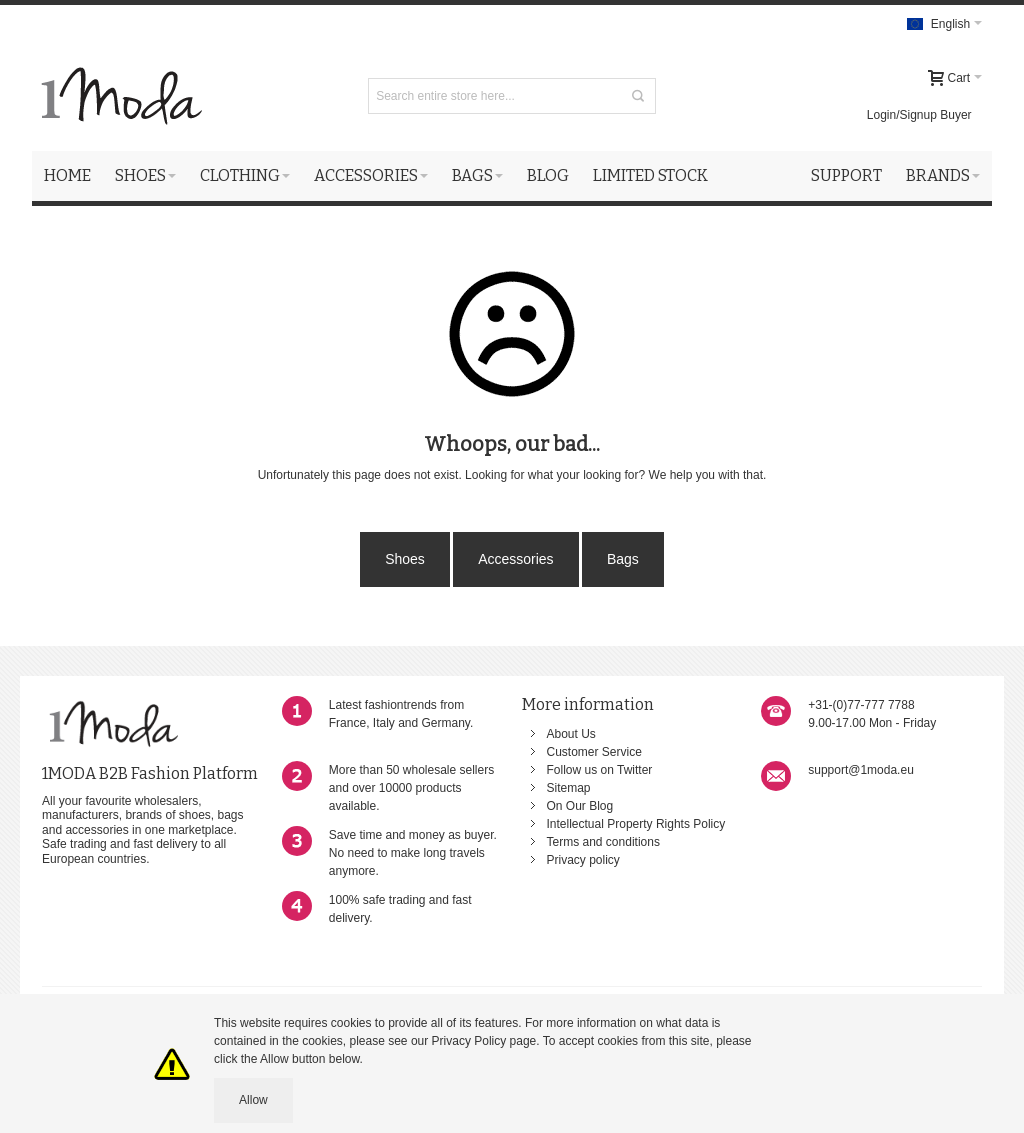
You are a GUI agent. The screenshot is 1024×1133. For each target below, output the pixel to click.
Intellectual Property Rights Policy (636, 824)
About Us (571, 734)
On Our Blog (580, 806)
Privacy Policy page (484, 1041)
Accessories (515, 559)
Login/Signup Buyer (919, 115)
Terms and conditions (603, 842)
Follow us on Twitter (600, 770)
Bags (623, 559)
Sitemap (569, 788)
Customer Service (594, 752)
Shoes (405, 559)
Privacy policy (583, 860)
